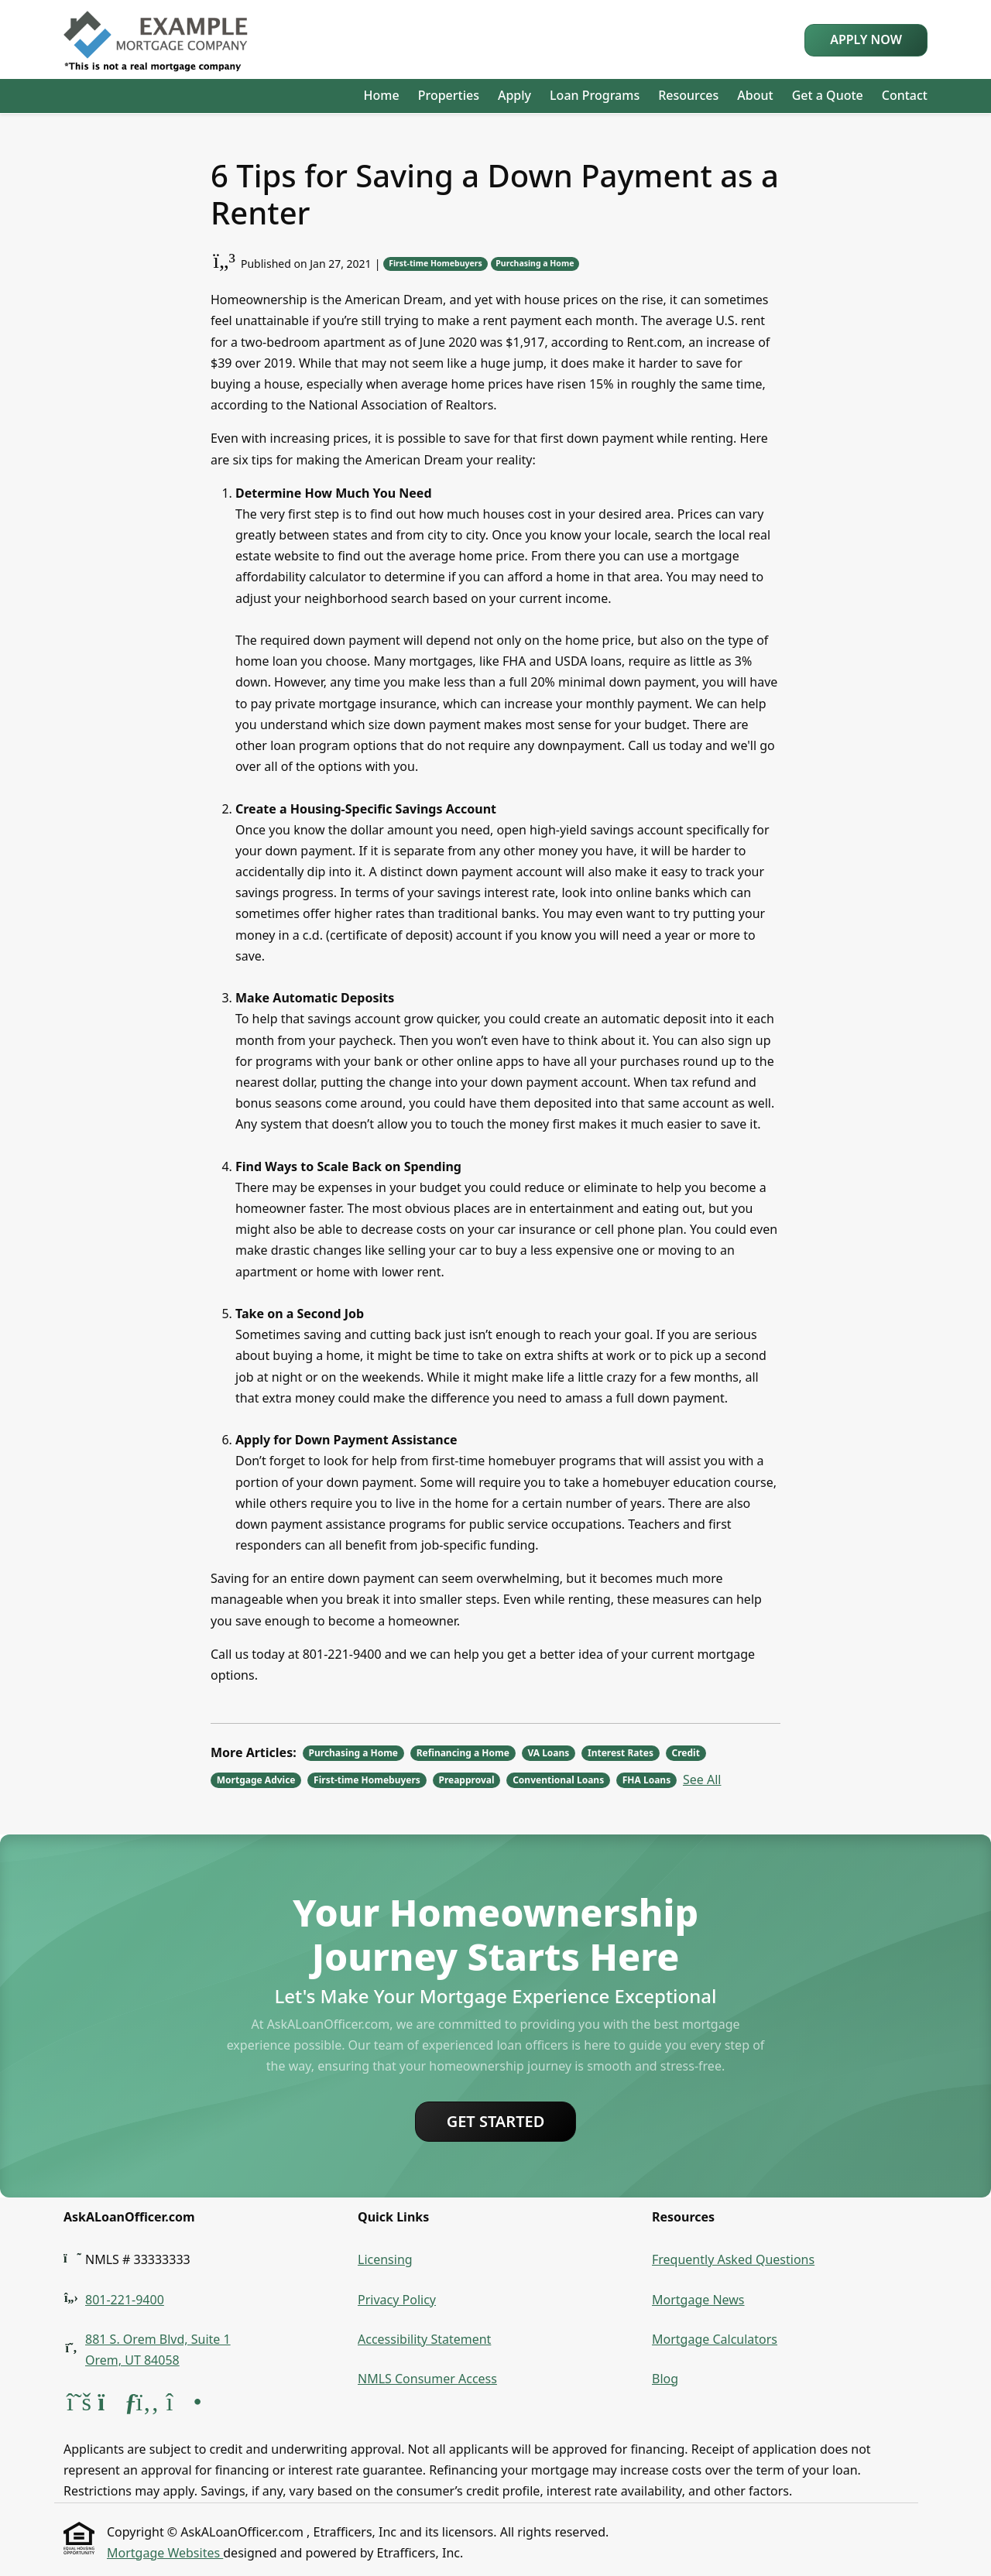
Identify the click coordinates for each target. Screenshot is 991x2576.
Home (381, 95)
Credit (686, 1752)
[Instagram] (181, 2405)
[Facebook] (149, 2405)
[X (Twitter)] (80, 2405)
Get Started (496, 2121)
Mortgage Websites (165, 2552)
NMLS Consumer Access (427, 2378)
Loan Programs (595, 95)
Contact (905, 95)
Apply (514, 95)
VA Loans (548, 1752)
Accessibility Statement (424, 2339)
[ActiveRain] (115, 2405)
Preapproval (466, 1779)
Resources (688, 95)
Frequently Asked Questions (733, 2259)
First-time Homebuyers (435, 263)
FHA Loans (646, 1779)
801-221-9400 (124, 2299)
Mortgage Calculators (714, 2339)
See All (702, 1779)
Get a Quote (827, 95)
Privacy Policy (397, 2299)
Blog (665, 2378)
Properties (448, 95)
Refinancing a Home (463, 1752)
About (755, 95)
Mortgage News (698, 2299)
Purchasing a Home (535, 263)
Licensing (385, 2259)
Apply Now (866, 39)
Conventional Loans (558, 1779)
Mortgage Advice (256, 1779)
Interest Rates (620, 1752)
